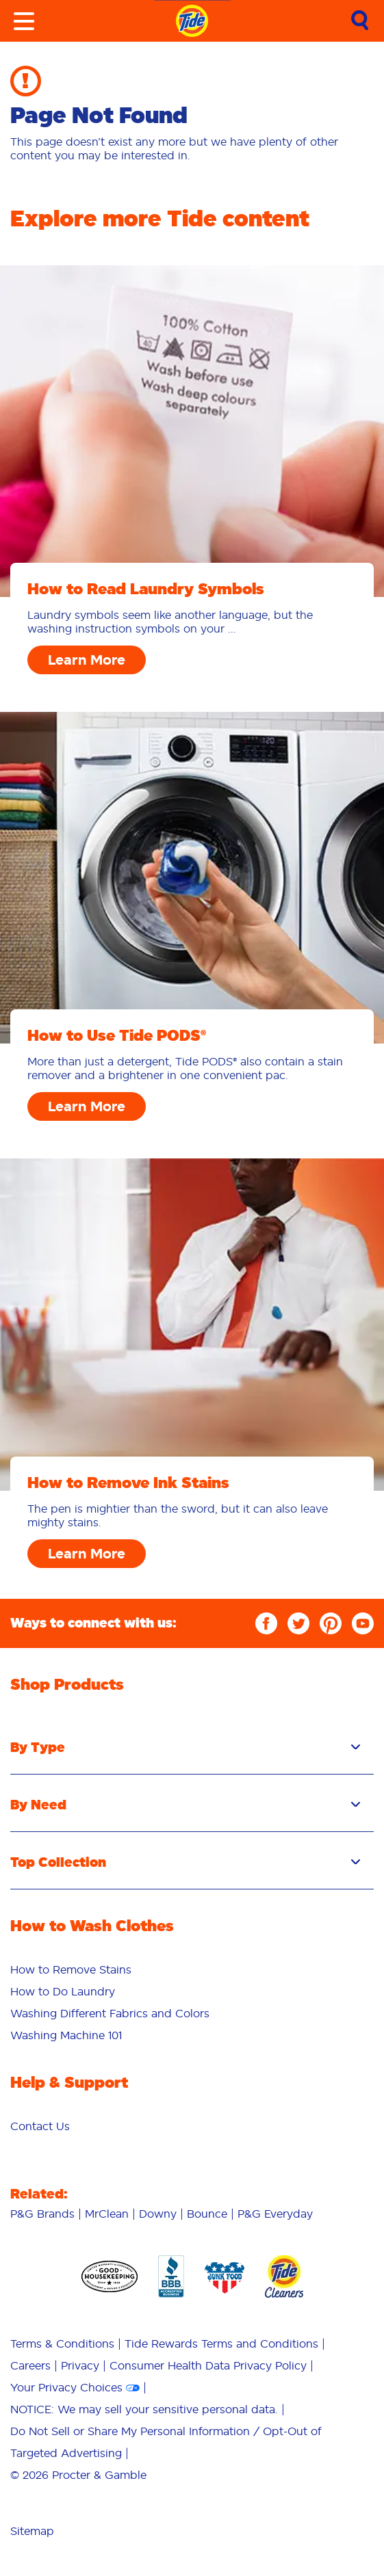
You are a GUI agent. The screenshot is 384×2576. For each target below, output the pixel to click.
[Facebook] (266, 1623)
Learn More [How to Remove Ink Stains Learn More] (86, 1553)
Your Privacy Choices (66, 2387)
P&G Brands (42, 2213)
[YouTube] (363, 1623)
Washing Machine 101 (66, 2035)
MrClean (107, 2213)
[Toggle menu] (24, 21)
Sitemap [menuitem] (32, 2531)
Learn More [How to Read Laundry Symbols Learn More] (86, 660)
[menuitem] (192, 1969)
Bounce (207, 2213)
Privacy (80, 2365)
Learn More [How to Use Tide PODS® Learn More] (86, 1106)
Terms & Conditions (62, 2343)
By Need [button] (185, 1804)
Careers (30, 2365)
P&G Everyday (275, 2213)
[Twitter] (298, 1623)
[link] (360, 21)
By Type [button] (185, 1747)
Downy (158, 2213)
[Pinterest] (331, 1623)
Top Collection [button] (185, 1862)
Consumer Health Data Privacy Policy (208, 2365)
